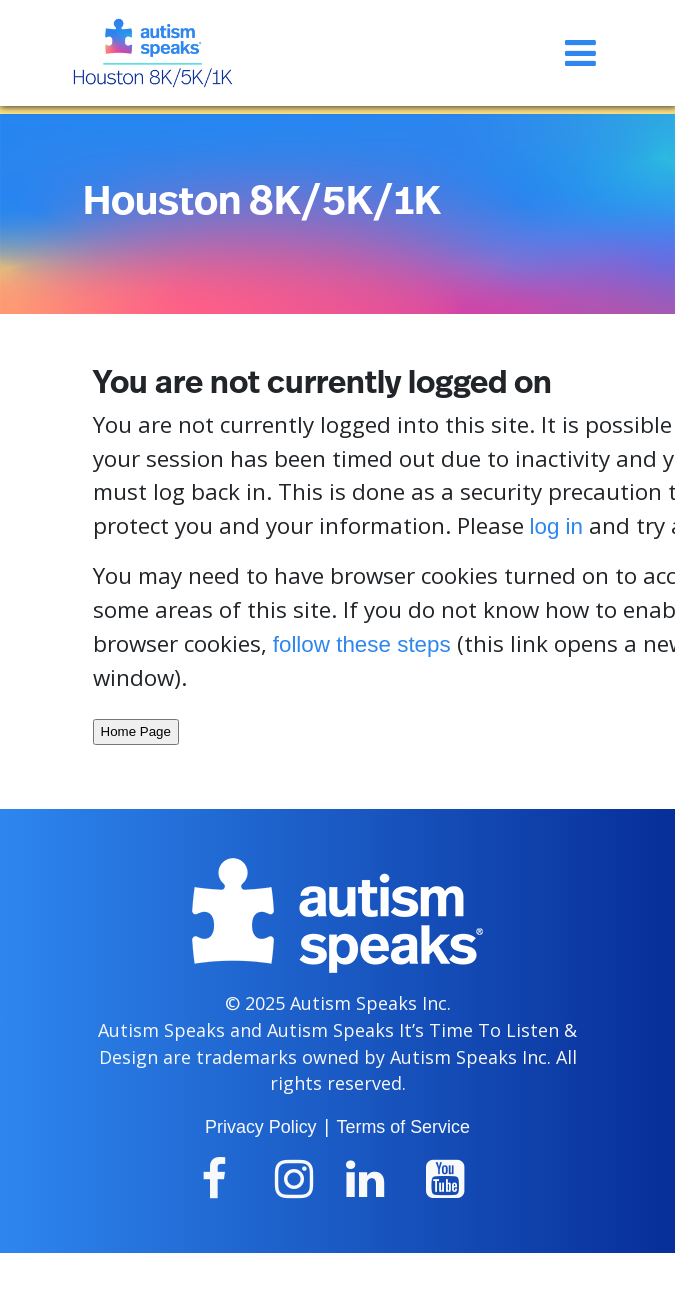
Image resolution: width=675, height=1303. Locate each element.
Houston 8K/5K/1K (262, 202)
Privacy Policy (260, 1127)
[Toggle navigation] (580, 53)
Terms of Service (403, 1127)
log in (557, 526)
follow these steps (362, 644)
